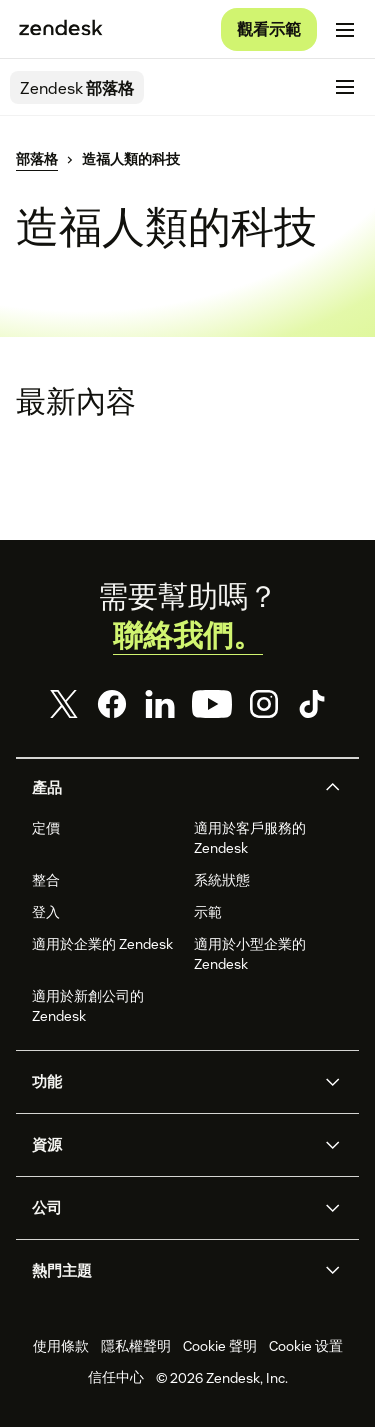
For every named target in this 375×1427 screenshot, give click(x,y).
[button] (171, 788)
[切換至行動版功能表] (345, 30)
